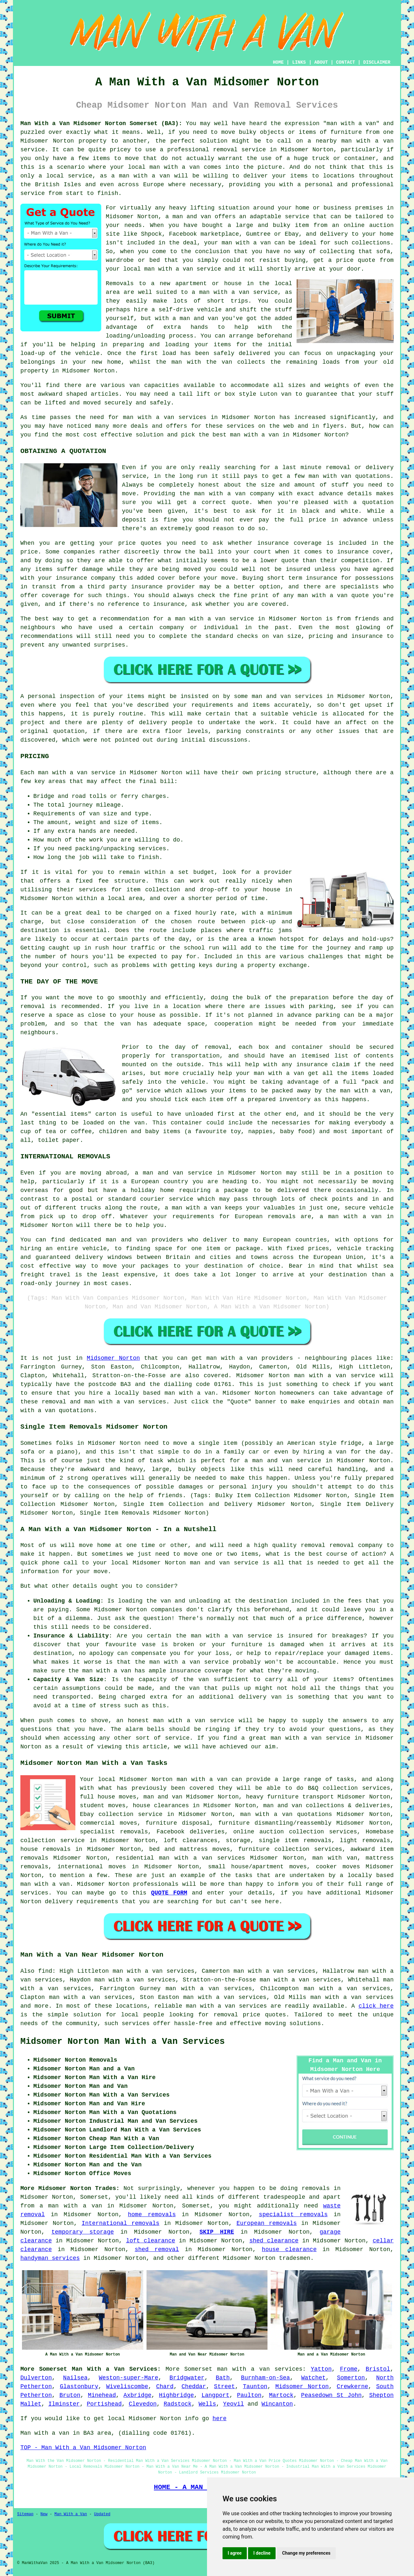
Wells (207, 2404)
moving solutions (293, 2023)
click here (376, 2006)
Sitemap (25, 2514)
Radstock (177, 2404)
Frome (348, 2369)
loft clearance (150, 2241)
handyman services (50, 2258)
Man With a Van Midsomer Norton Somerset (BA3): (101, 123)
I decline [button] (261, 2553)
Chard (165, 2386)
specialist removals (293, 2214)
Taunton (255, 2386)
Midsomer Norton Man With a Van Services (122, 2041)
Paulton (249, 2395)
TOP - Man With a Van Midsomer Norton (83, 2447)
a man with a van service (235, 292)
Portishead (104, 2404)
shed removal (157, 2249)
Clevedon (143, 2404)
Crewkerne (352, 2386)
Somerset (198, 2369)
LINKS (299, 62)
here (219, 2418)
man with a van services (226, 2006)
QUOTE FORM (169, 1893)
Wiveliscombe (127, 2386)
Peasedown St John (331, 2395)
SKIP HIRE (217, 2232)
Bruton (70, 2395)
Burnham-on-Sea (265, 2378)
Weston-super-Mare (128, 2378)
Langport (215, 2395)
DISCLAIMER (376, 62)
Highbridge (176, 2395)
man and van (191, 216)
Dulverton (36, 2378)
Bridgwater (186, 2378)
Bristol (378, 2369)
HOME (278, 62)
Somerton (351, 2378)
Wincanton (277, 2404)
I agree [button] (235, 2553)
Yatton (321, 2369)
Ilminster (64, 2404)
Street (224, 2386)
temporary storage (82, 2232)
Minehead (102, 2395)
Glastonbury (79, 2386)
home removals (152, 2214)
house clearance (289, 2249)
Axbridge (137, 2395)
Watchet (313, 2378)
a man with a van (70, 2206)
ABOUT (321, 62)
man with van (330, 476)
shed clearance (274, 2241)
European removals (266, 2223)
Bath (223, 2378)
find (45, 1971)
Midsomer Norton (113, 1358)
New (44, 2514)
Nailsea (75, 2378)
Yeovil (233, 2404)
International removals (120, 2223)
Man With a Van (70, 2514)
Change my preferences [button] (306, 2553)
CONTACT (345, 62)
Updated (102, 2514)
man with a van (367, 141)
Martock (281, 2395)
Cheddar (193, 2386)
